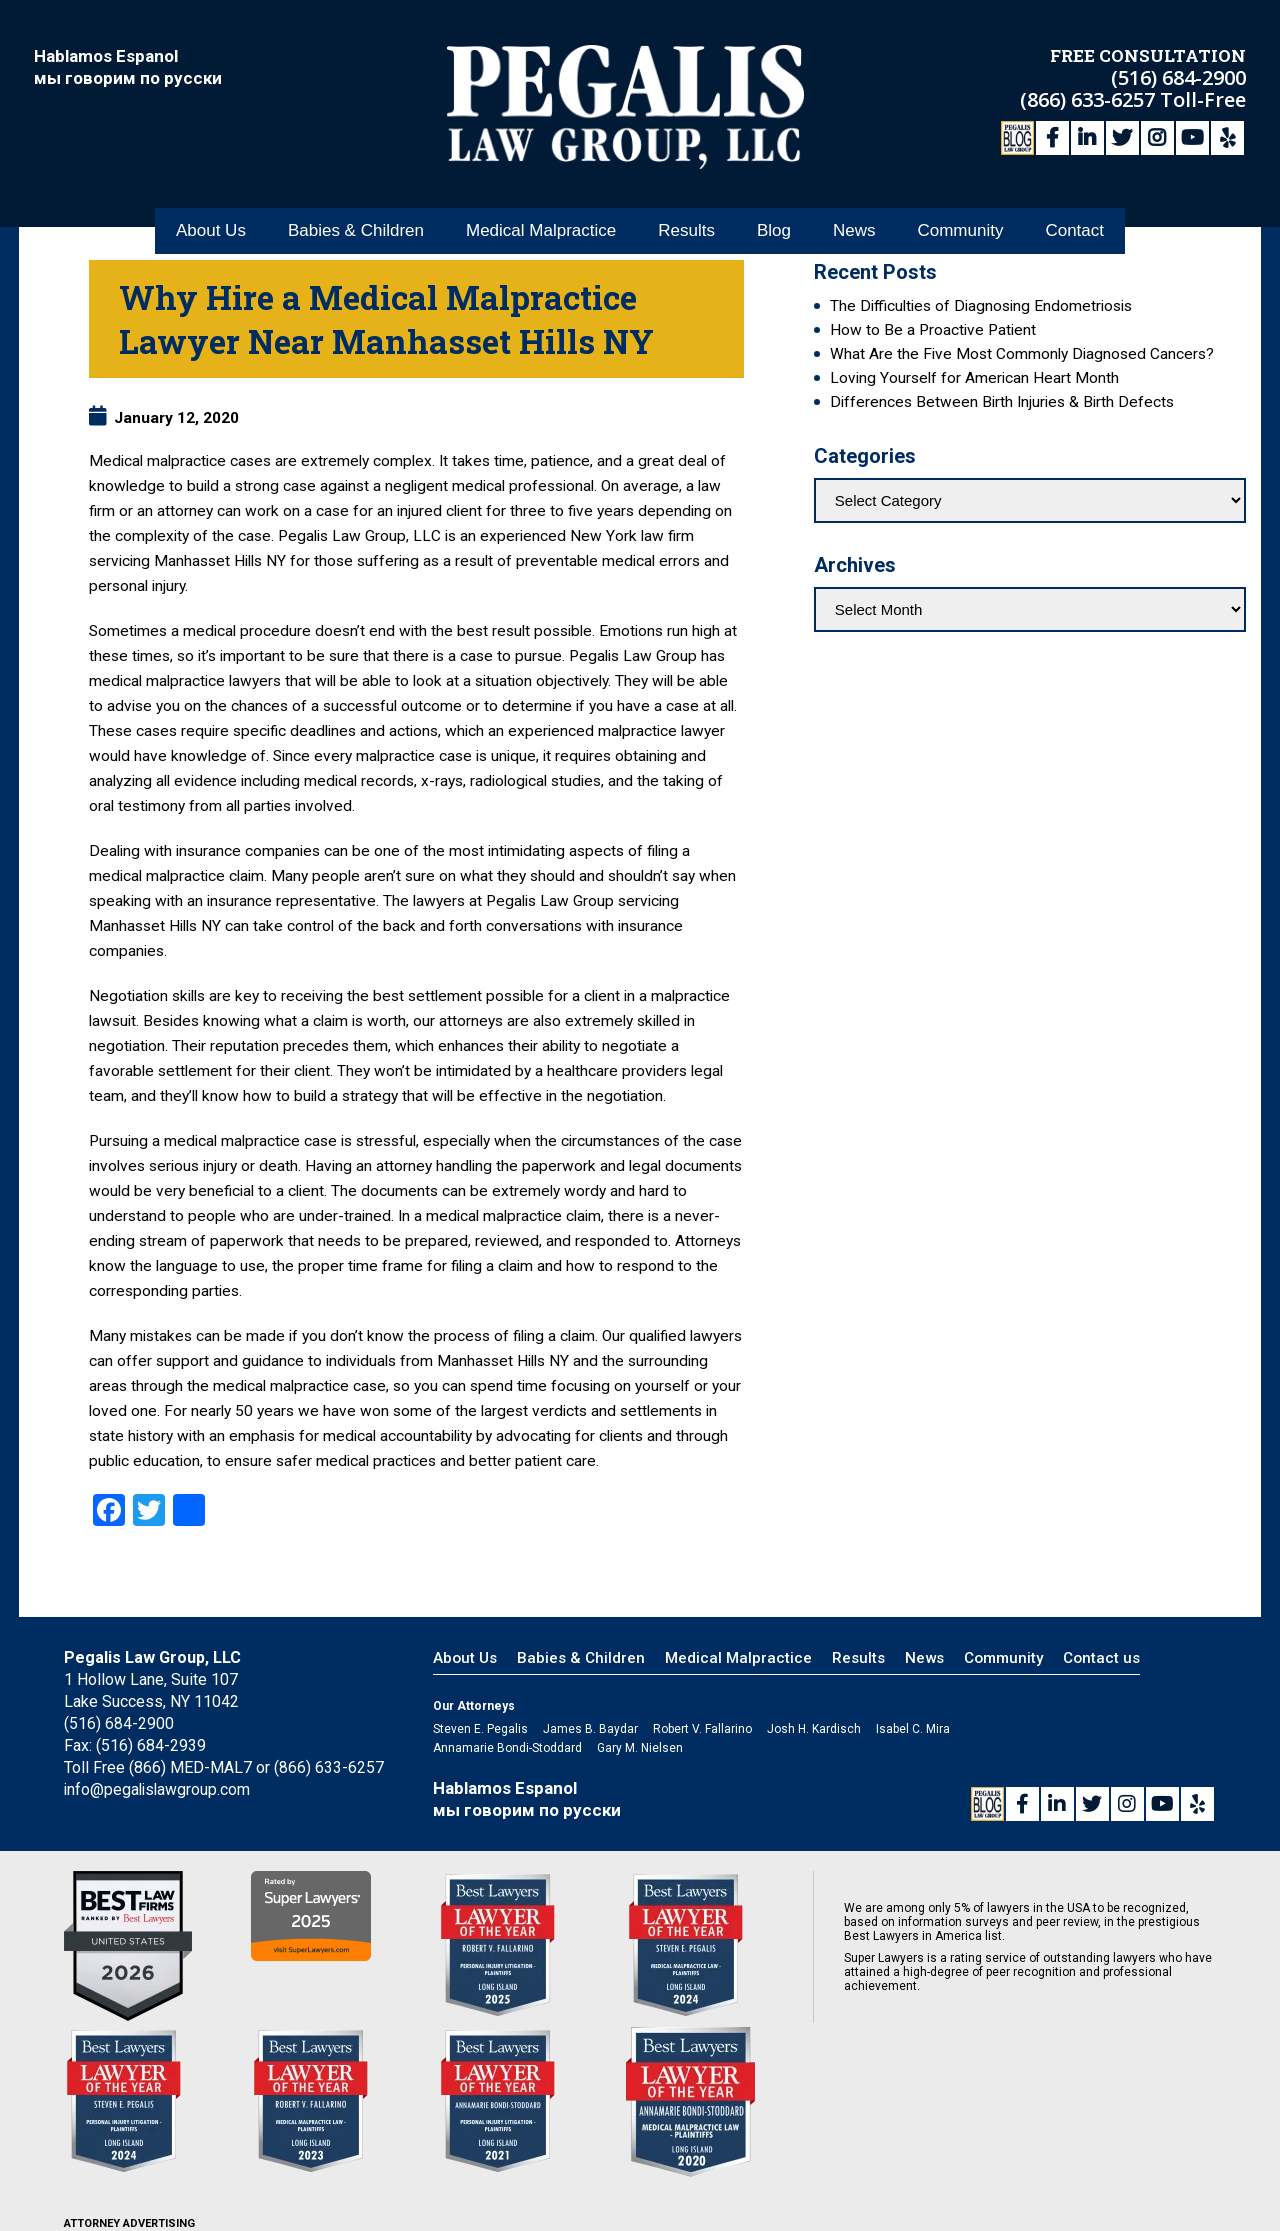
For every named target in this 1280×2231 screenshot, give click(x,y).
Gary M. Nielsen (640, 1748)
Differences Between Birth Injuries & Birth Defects (1002, 402)
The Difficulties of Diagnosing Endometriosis (981, 306)
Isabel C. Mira (913, 1729)
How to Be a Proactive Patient (933, 330)
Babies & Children (356, 218)
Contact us (1101, 1658)
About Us (211, 218)
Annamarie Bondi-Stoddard (507, 1748)
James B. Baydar (590, 1729)
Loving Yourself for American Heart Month (974, 378)
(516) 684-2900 (1178, 75)
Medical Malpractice (541, 218)
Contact (1074, 218)
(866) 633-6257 (1090, 97)
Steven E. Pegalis (480, 1729)
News (854, 218)
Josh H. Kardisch (814, 1729)
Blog (774, 218)
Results (686, 218)
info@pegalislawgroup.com (159, 1789)
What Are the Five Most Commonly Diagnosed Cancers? (1022, 354)
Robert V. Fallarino (702, 1729)
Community (960, 218)
